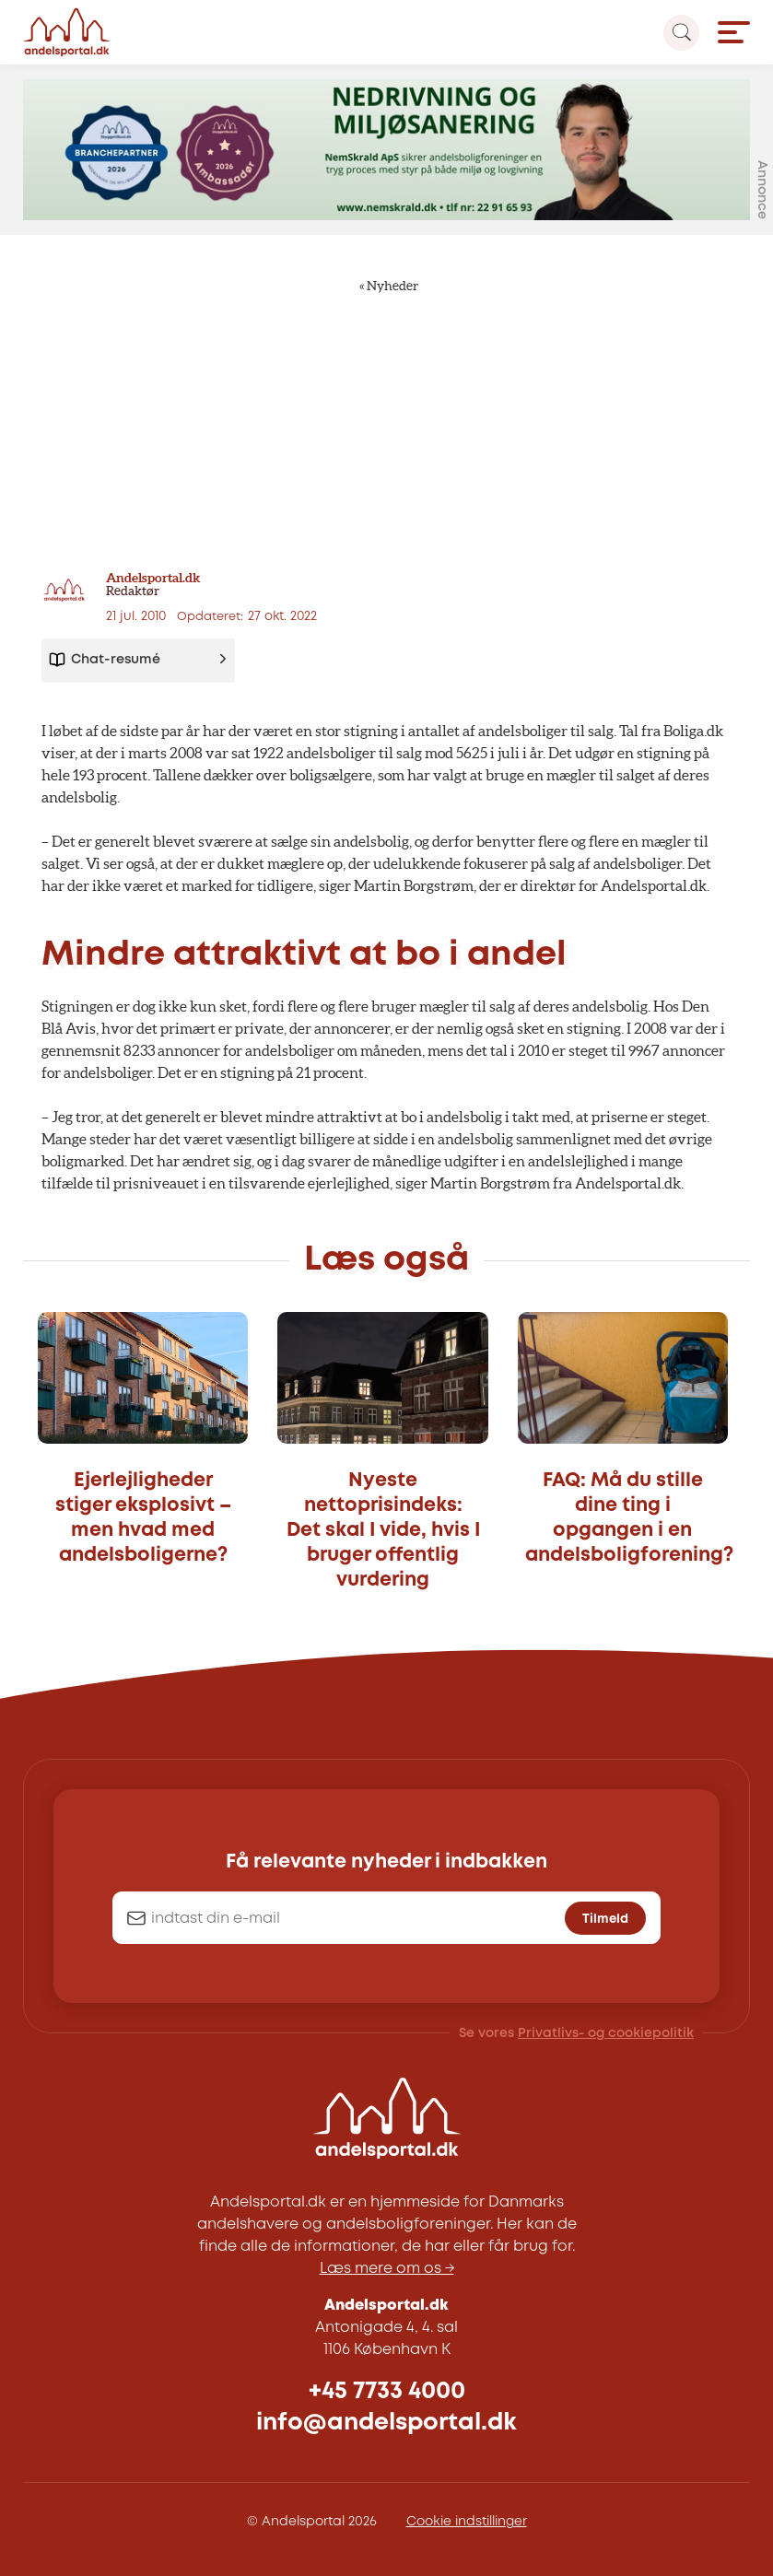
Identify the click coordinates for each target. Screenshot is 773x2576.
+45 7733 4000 (387, 2391)
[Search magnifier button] (681, 32)
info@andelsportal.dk (386, 2422)
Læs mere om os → (387, 2269)
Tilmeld (605, 1919)
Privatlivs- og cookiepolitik (606, 2033)
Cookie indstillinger (466, 2521)
